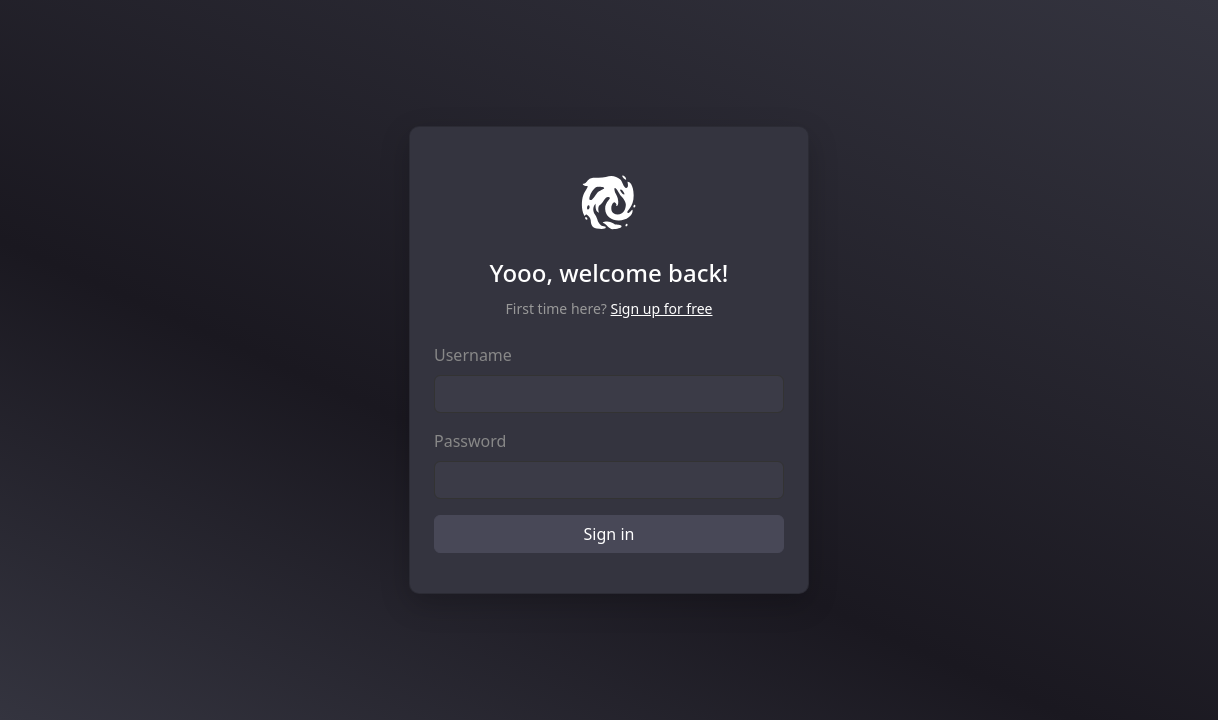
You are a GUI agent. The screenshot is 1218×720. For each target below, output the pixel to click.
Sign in (609, 534)
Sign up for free (662, 308)
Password (470, 441)
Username (473, 355)
